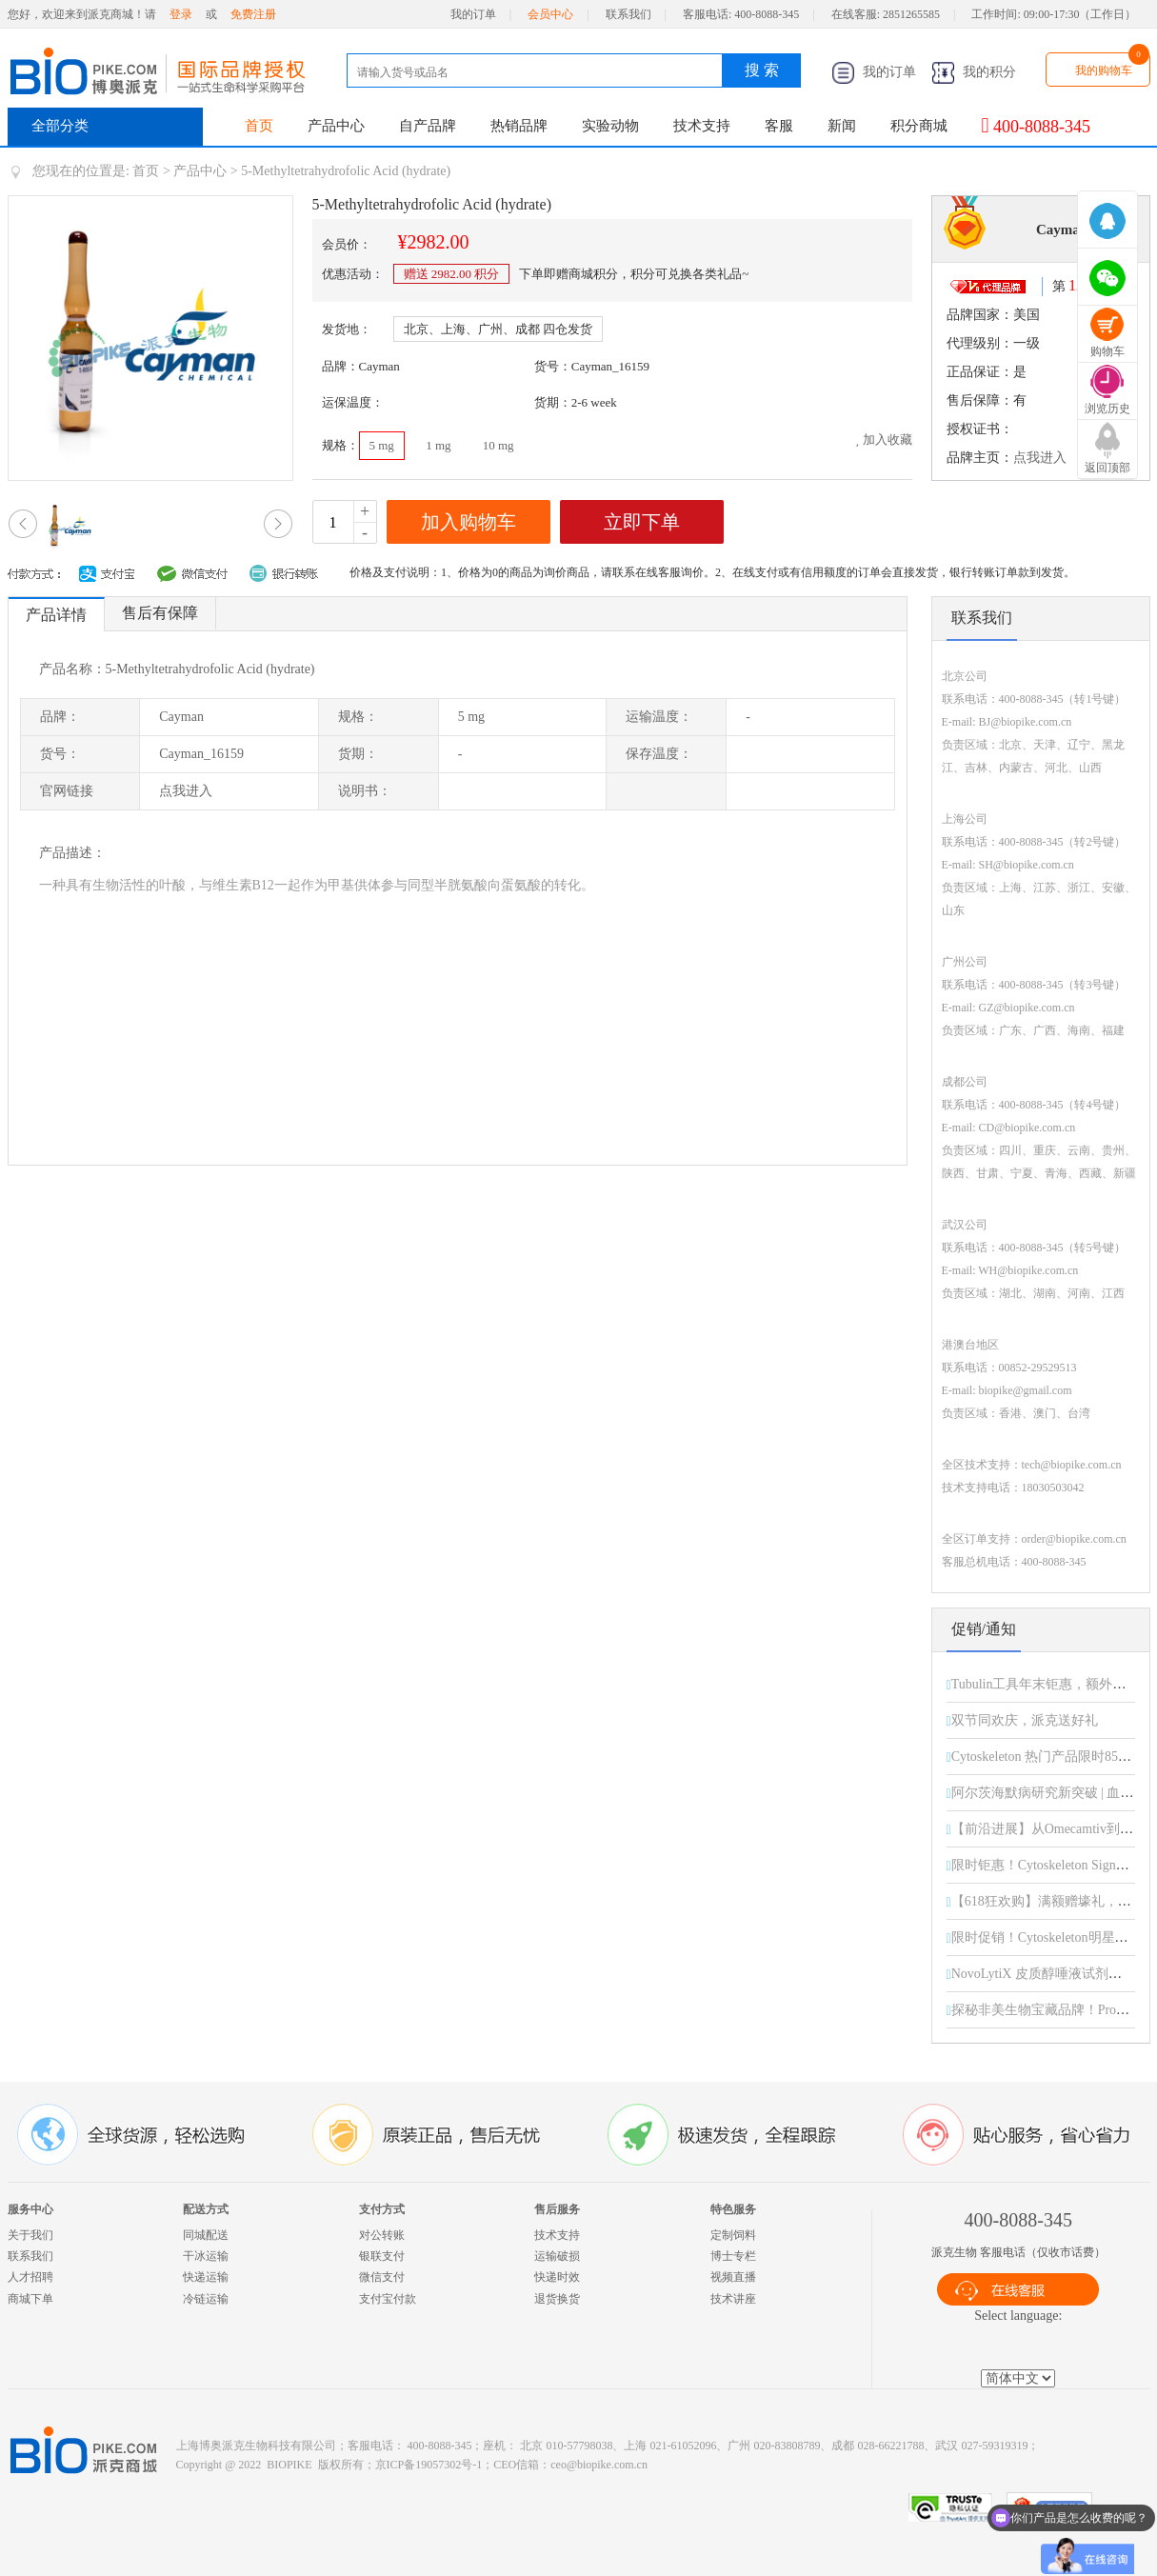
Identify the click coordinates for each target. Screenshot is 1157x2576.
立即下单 (642, 521)
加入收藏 (883, 439)
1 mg (438, 445)
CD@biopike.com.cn (1027, 1127)
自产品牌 (427, 125)
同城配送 (206, 2235)
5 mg (381, 445)
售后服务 (557, 2209)
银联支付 (382, 2256)
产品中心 (336, 125)
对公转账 (382, 2235)
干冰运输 (206, 2256)
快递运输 (206, 2277)
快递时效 (557, 2277)
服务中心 (30, 2209)
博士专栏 (733, 2256)
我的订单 (473, 14)
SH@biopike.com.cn (1026, 864)
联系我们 (628, 14)
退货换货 (557, 2299)
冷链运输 (206, 2299)
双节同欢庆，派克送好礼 (1024, 1720)
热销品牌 (519, 125)
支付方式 (382, 2209)
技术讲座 (733, 2299)
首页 (259, 125)
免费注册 (253, 14)
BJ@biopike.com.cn (1025, 722)
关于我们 (30, 2235)
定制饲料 (733, 2235)
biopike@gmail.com (1025, 1390)
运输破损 (557, 2256)
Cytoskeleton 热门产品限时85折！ (1048, 1756)
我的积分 (974, 72)
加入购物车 (468, 521)
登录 (181, 14)
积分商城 (919, 125)
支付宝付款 (387, 2299)
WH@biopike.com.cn (1028, 1270)
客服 (779, 125)
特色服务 (733, 2209)
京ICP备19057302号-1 (429, 2464)
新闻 (842, 125)
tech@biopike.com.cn (1072, 1464)
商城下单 (30, 2299)
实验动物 (610, 125)
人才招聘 (30, 2277)
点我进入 (1040, 457)
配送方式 (206, 2209)
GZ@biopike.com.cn (1027, 1007)
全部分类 (60, 125)
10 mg (498, 445)
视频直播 (733, 2277)
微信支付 (382, 2277)
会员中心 (550, 14)
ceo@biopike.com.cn (599, 2464)
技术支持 (701, 125)
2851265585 (911, 14)
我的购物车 (1103, 70)
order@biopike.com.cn (1074, 1539)
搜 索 (762, 70)
